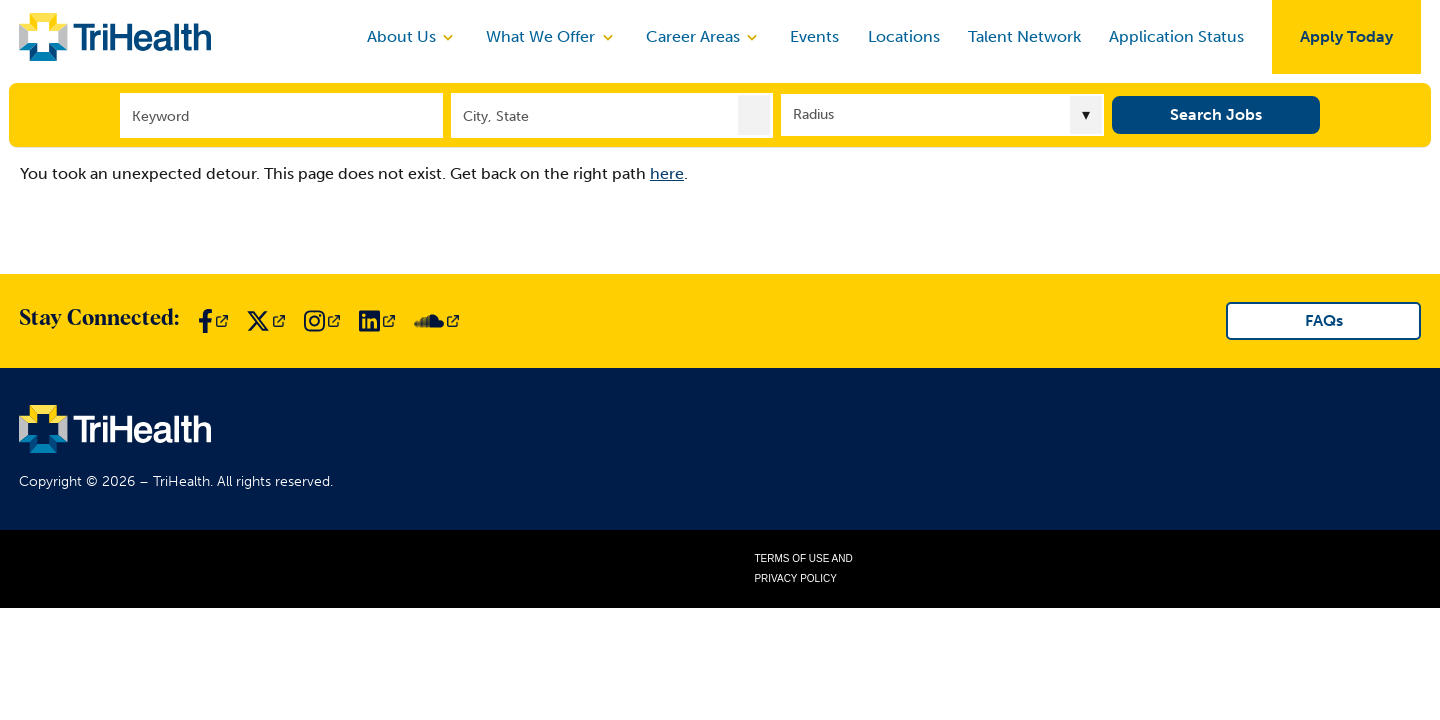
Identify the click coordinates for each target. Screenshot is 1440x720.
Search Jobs (1216, 113)
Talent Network (1024, 37)
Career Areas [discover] (704, 37)
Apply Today (1346, 36)
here (667, 173)
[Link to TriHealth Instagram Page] (322, 321)
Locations (904, 37)
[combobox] (612, 114)
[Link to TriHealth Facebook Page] (213, 321)
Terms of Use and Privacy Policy (803, 568)
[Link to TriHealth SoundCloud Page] (436, 321)
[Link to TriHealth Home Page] (115, 37)
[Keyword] (281, 114)
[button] (754, 114)
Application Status (1176, 37)
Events (814, 37)
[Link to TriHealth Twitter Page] (265, 321)
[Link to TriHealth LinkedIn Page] (377, 321)
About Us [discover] (412, 37)
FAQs (1324, 320)
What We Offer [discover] (551, 37)
